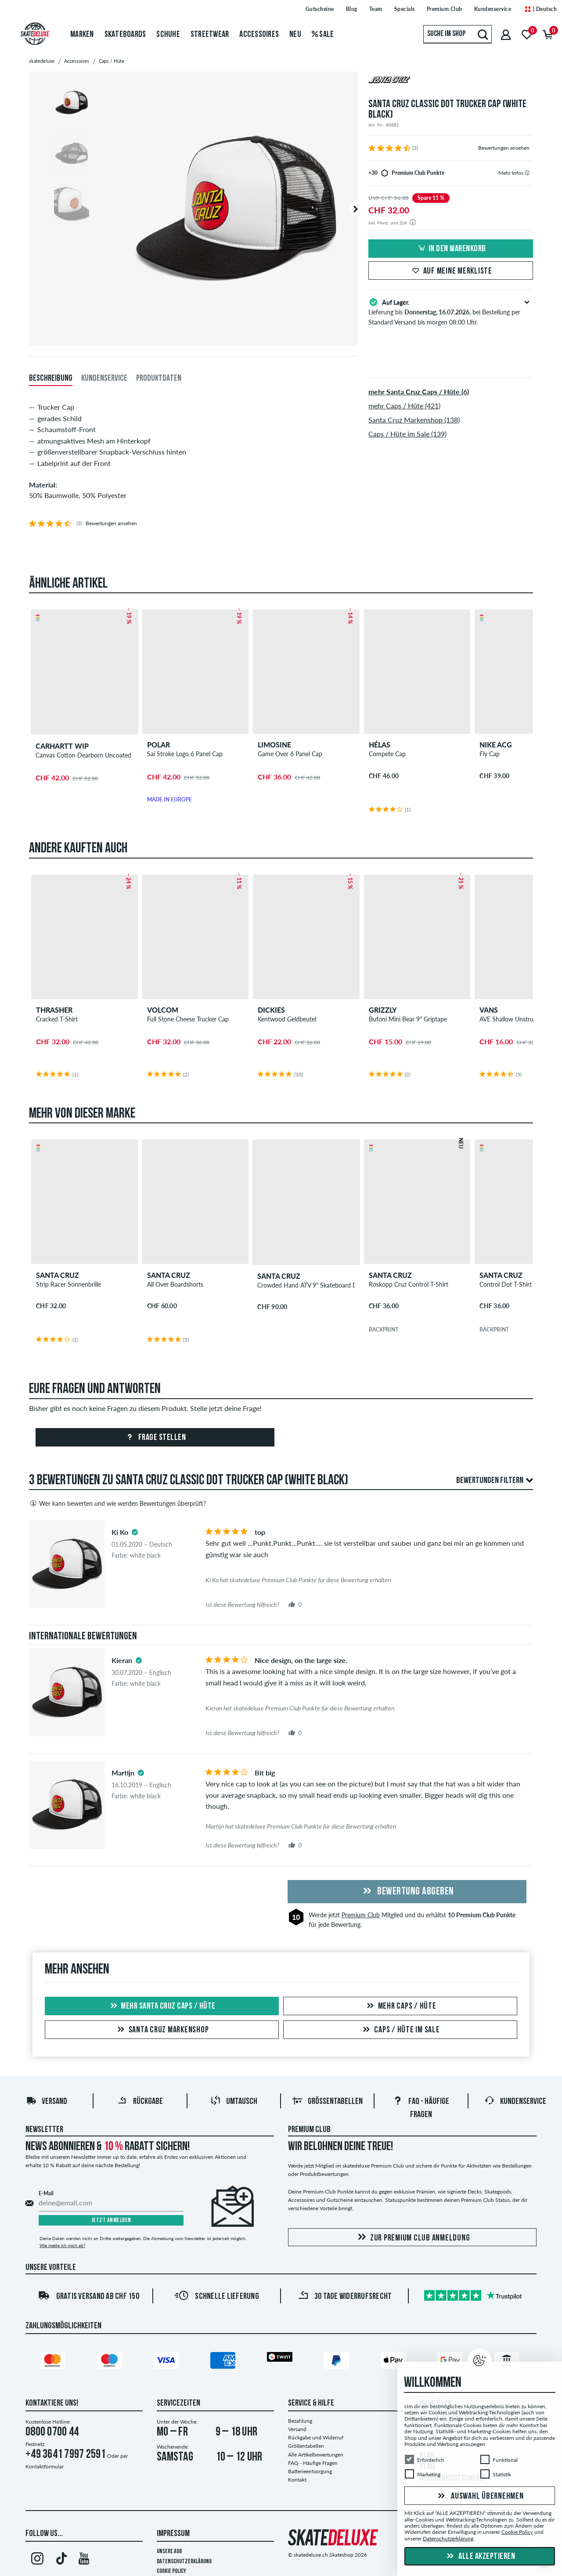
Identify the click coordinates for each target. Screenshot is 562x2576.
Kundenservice (493, 9)
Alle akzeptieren (479, 2556)
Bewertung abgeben (407, 1892)
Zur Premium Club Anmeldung (412, 2238)
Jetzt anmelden (111, 2220)
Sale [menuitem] (323, 34)
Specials (404, 9)
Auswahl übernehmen (479, 2496)
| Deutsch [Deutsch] (540, 9)
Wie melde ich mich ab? (62, 2245)
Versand (46, 2101)
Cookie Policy (171, 2571)
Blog (351, 9)
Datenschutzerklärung (184, 2561)
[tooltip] (527, 172)
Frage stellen (155, 1437)
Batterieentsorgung (310, 2471)
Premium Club (444, 9)
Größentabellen (327, 2101)
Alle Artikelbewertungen (315, 2454)
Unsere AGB (169, 2551)
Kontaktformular (44, 2466)
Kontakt (297, 2479)
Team (375, 9)
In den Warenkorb (451, 249)
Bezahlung (300, 2420)
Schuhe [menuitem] (168, 34)
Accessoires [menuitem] (259, 34)
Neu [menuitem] (295, 34)
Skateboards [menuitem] (125, 34)
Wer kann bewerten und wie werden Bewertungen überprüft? (117, 1503)
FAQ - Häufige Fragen (313, 2463)
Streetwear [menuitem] (210, 34)
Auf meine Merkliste (451, 271)
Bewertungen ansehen (504, 147)
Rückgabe (140, 2101)
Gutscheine (320, 9)
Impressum (173, 2533)
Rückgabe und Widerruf (315, 2437)
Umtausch (233, 2101)
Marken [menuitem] (82, 34)
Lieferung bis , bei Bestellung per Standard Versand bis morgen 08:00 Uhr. (450, 311)
